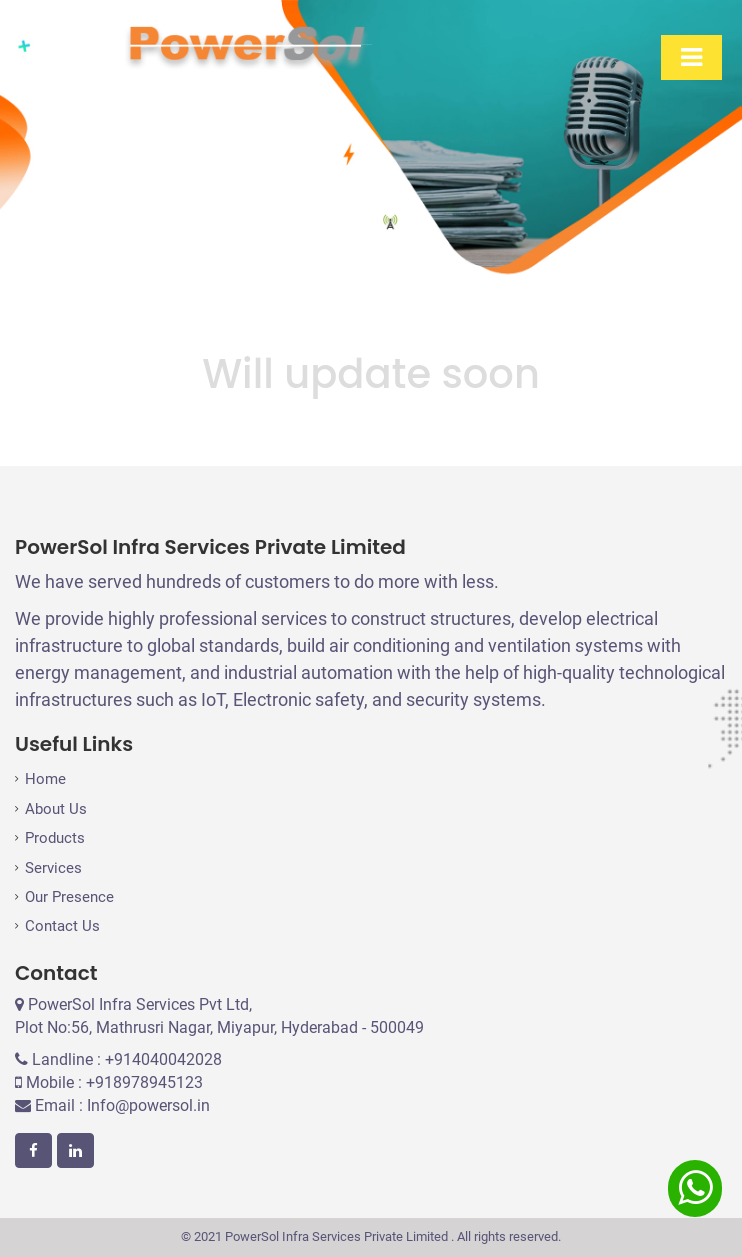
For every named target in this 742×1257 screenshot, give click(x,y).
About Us (56, 809)
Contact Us (62, 926)
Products (55, 838)
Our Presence (69, 897)
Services (53, 868)
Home (45, 779)
